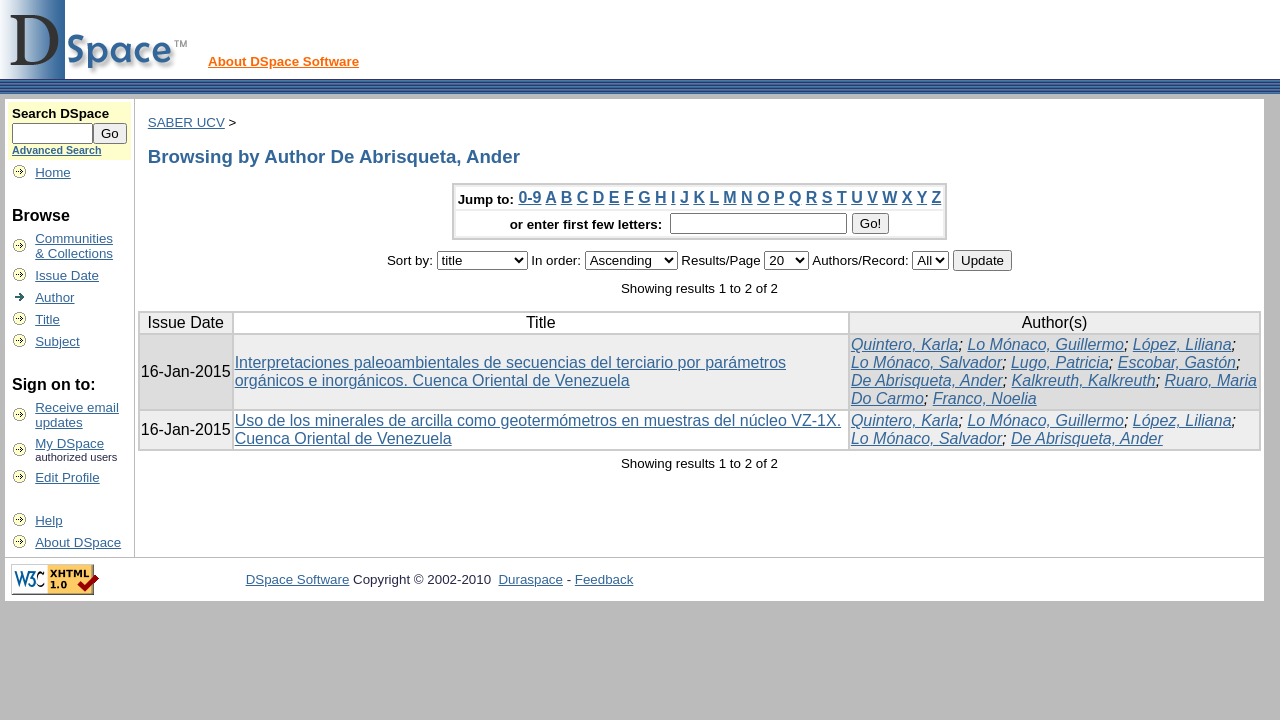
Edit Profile (67, 477)
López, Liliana (1182, 344)
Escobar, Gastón (1177, 362)
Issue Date (67, 275)
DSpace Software (298, 579)
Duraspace (530, 579)
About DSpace (78, 542)
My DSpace (69, 443)
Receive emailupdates (77, 415)
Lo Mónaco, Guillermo (1045, 344)
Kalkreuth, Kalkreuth (1084, 380)
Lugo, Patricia (1060, 362)
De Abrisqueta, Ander (927, 380)
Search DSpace (60, 113)
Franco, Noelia (985, 398)
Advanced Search (56, 150)
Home (53, 172)
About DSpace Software (283, 61)
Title (47, 319)
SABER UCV (186, 122)
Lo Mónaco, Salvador (926, 362)
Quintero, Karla (905, 344)
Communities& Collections (74, 246)
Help (48, 520)
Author (54, 297)
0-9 (529, 197)
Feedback (604, 579)
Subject (57, 341)
